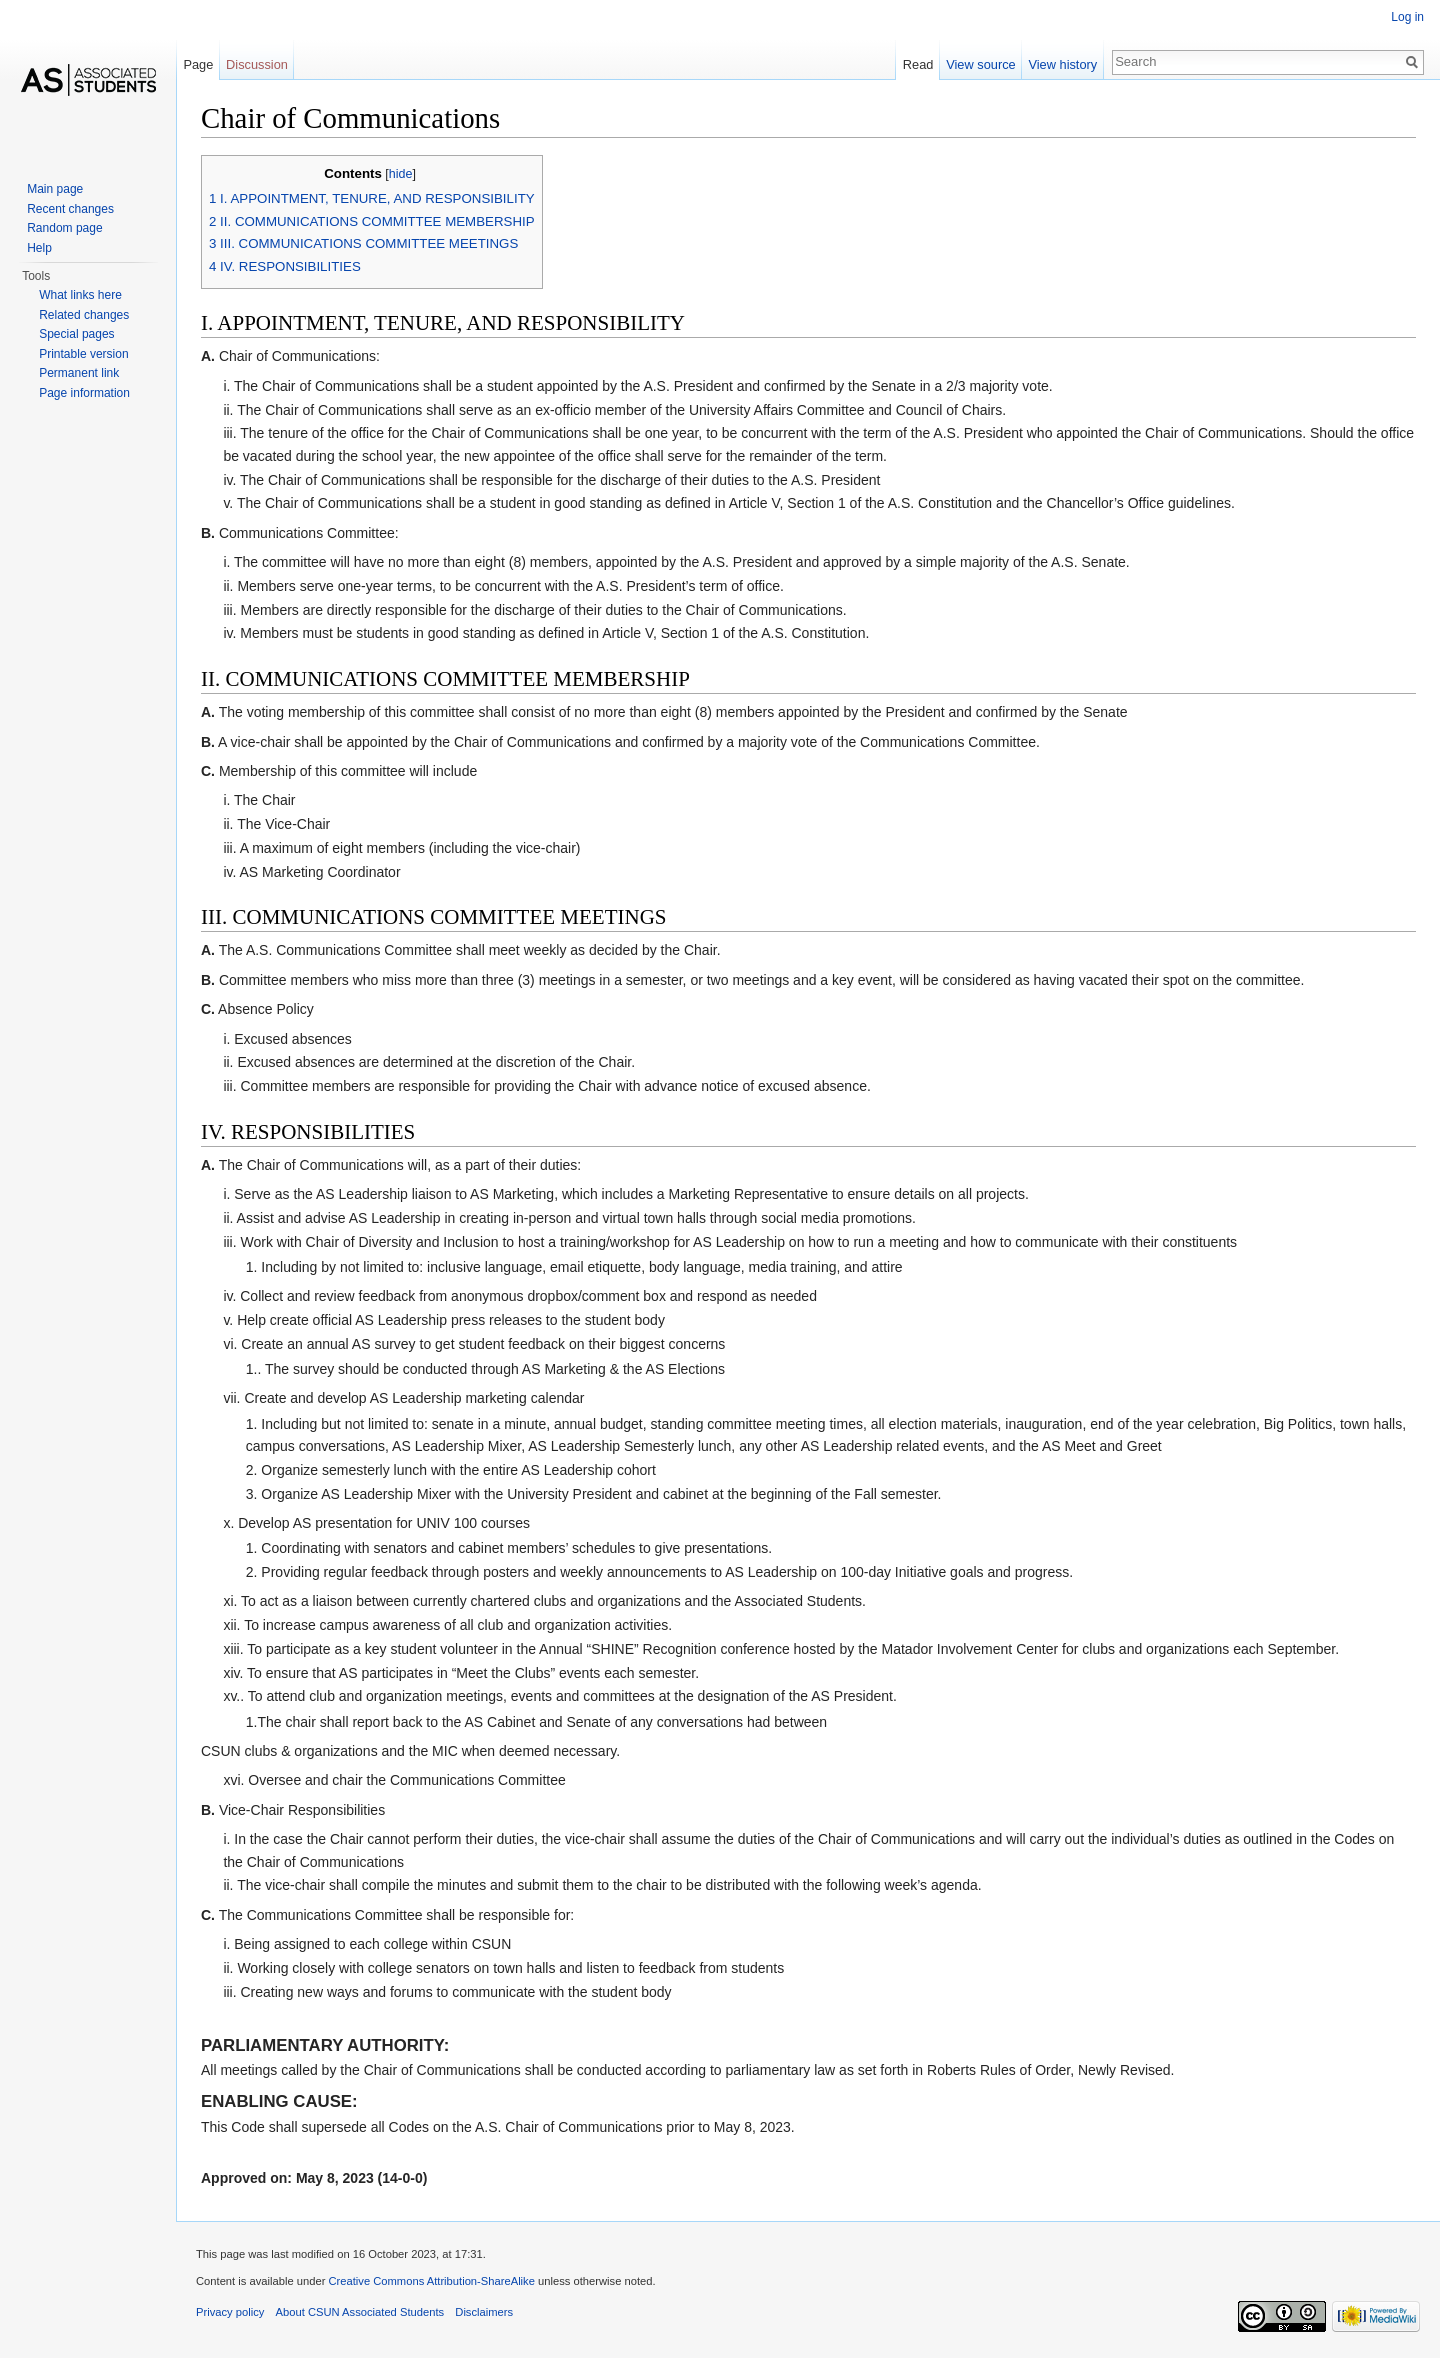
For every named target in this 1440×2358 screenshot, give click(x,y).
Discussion (257, 64)
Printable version (83, 354)
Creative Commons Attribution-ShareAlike (431, 2281)
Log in (1407, 17)
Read (918, 64)
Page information (84, 393)
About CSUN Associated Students (360, 2312)
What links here (80, 295)
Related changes (84, 315)
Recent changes (70, 209)
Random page (64, 228)
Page (198, 64)
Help (39, 248)
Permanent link (79, 373)
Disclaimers (484, 2312)
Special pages (76, 334)
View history (1062, 64)
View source (980, 64)
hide (401, 174)
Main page (55, 189)
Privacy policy (230, 2312)
